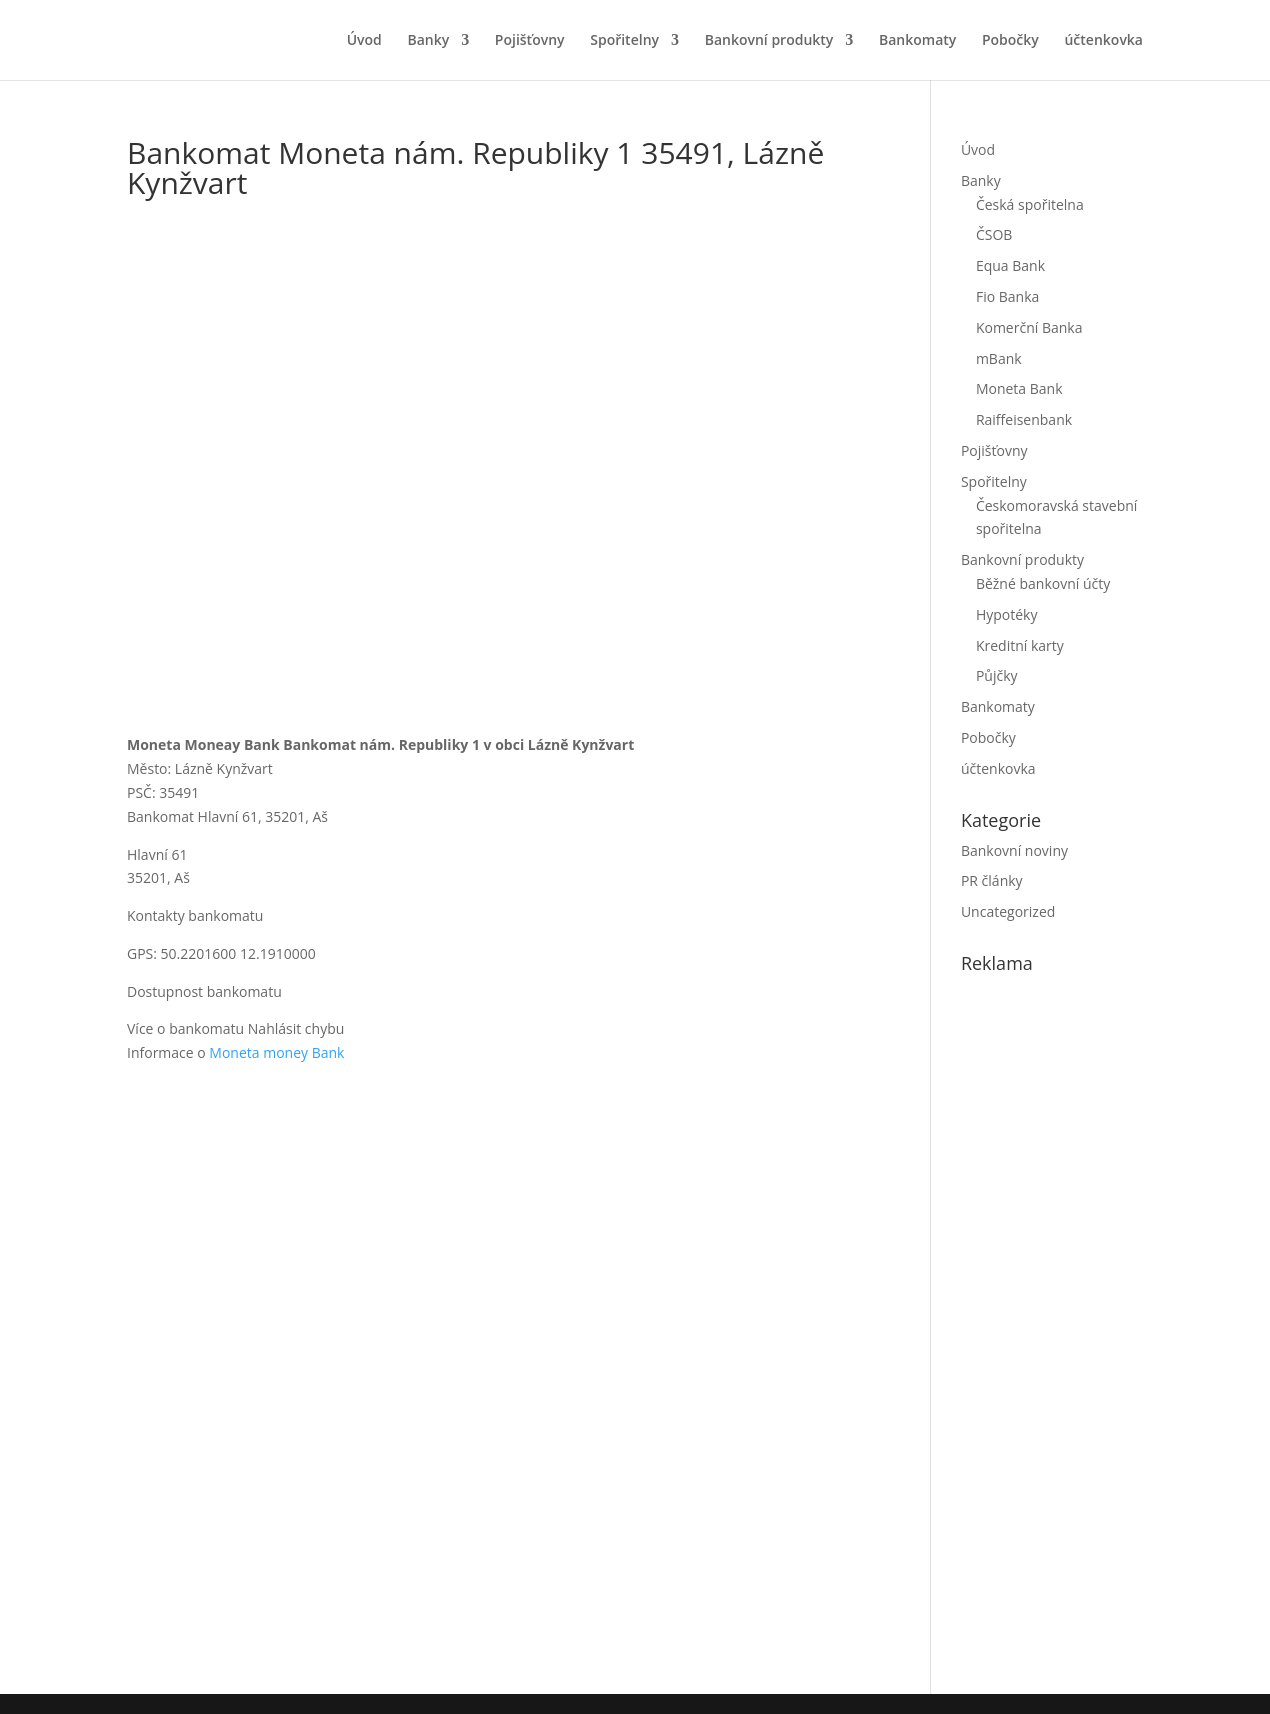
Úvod (364, 41)
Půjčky (997, 675)
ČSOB (994, 234)
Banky (428, 41)
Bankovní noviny (1014, 850)
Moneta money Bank (276, 1052)
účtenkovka (1103, 41)
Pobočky (1010, 41)
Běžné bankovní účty (1043, 583)
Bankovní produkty (769, 41)
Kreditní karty (1020, 645)
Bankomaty (917, 41)
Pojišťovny (530, 41)
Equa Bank (1010, 265)
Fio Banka (1007, 296)
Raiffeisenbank (1024, 419)
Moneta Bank (1019, 388)
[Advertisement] (1111, 1330)
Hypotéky (1007, 614)
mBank (999, 358)
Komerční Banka (1029, 327)
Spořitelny (624, 41)
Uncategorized (1008, 911)
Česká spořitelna (1030, 204)
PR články (992, 880)
